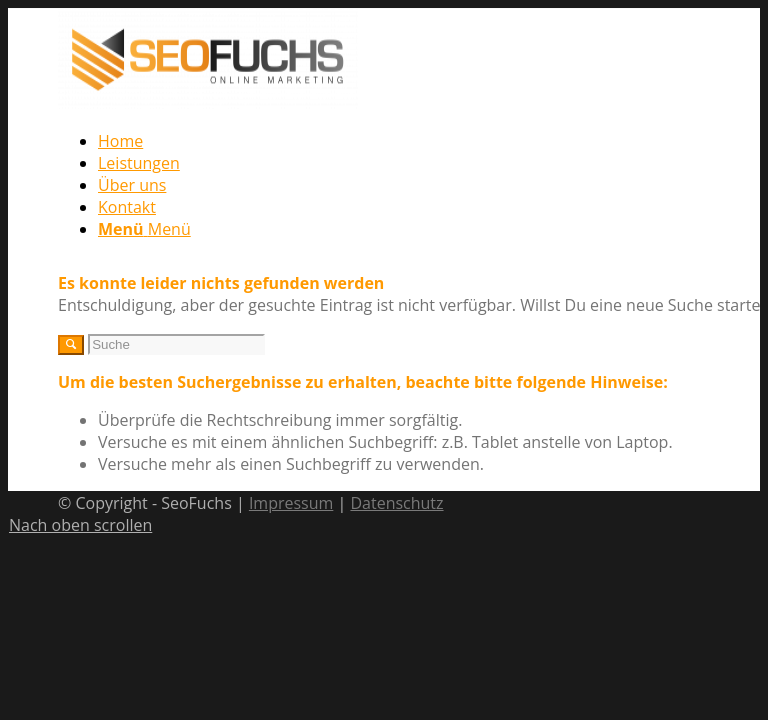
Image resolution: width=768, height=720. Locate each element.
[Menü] (144, 229)
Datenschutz (396, 503)
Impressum (291, 503)
